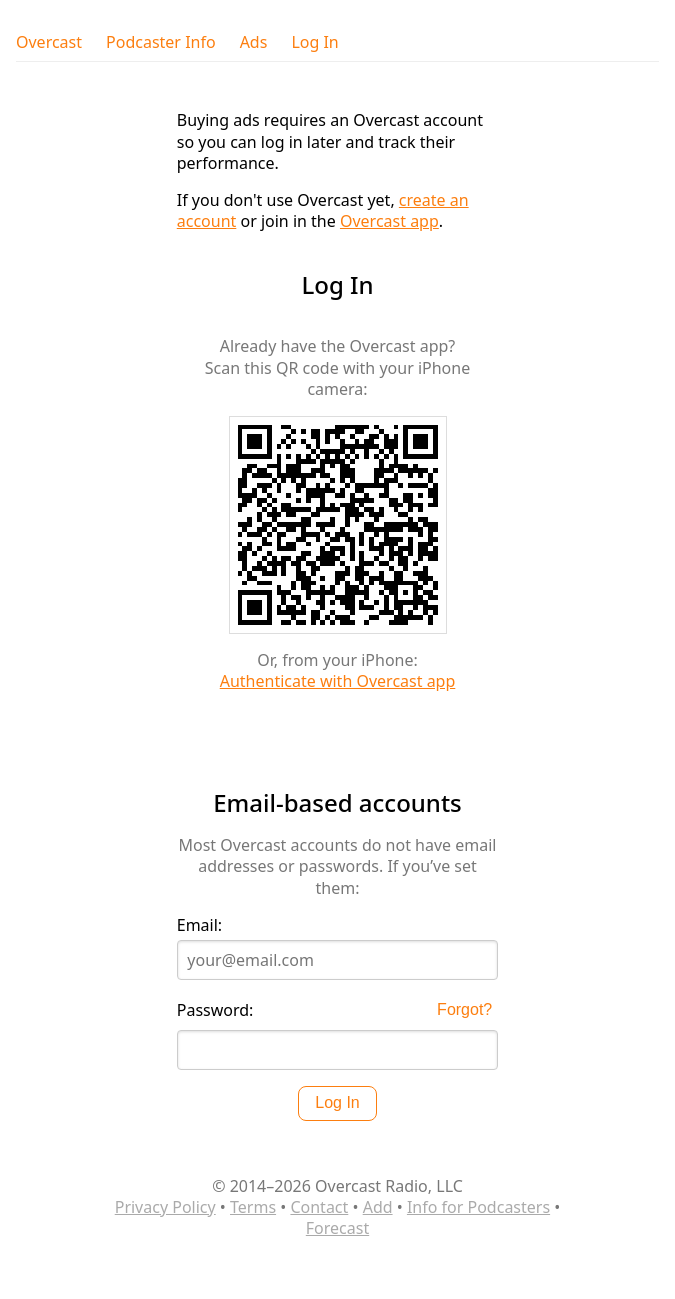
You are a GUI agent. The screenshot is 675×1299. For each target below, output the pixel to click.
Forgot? (464, 1009)
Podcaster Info (161, 42)
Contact (319, 1207)
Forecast (337, 1228)
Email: (199, 925)
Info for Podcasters (478, 1207)
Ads (254, 42)
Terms (253, 1207)
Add (378, 1207)
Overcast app (389, 221)
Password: (215, 1010)
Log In (314, 42)
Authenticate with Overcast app (338, 681)
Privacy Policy (165, 1207)
